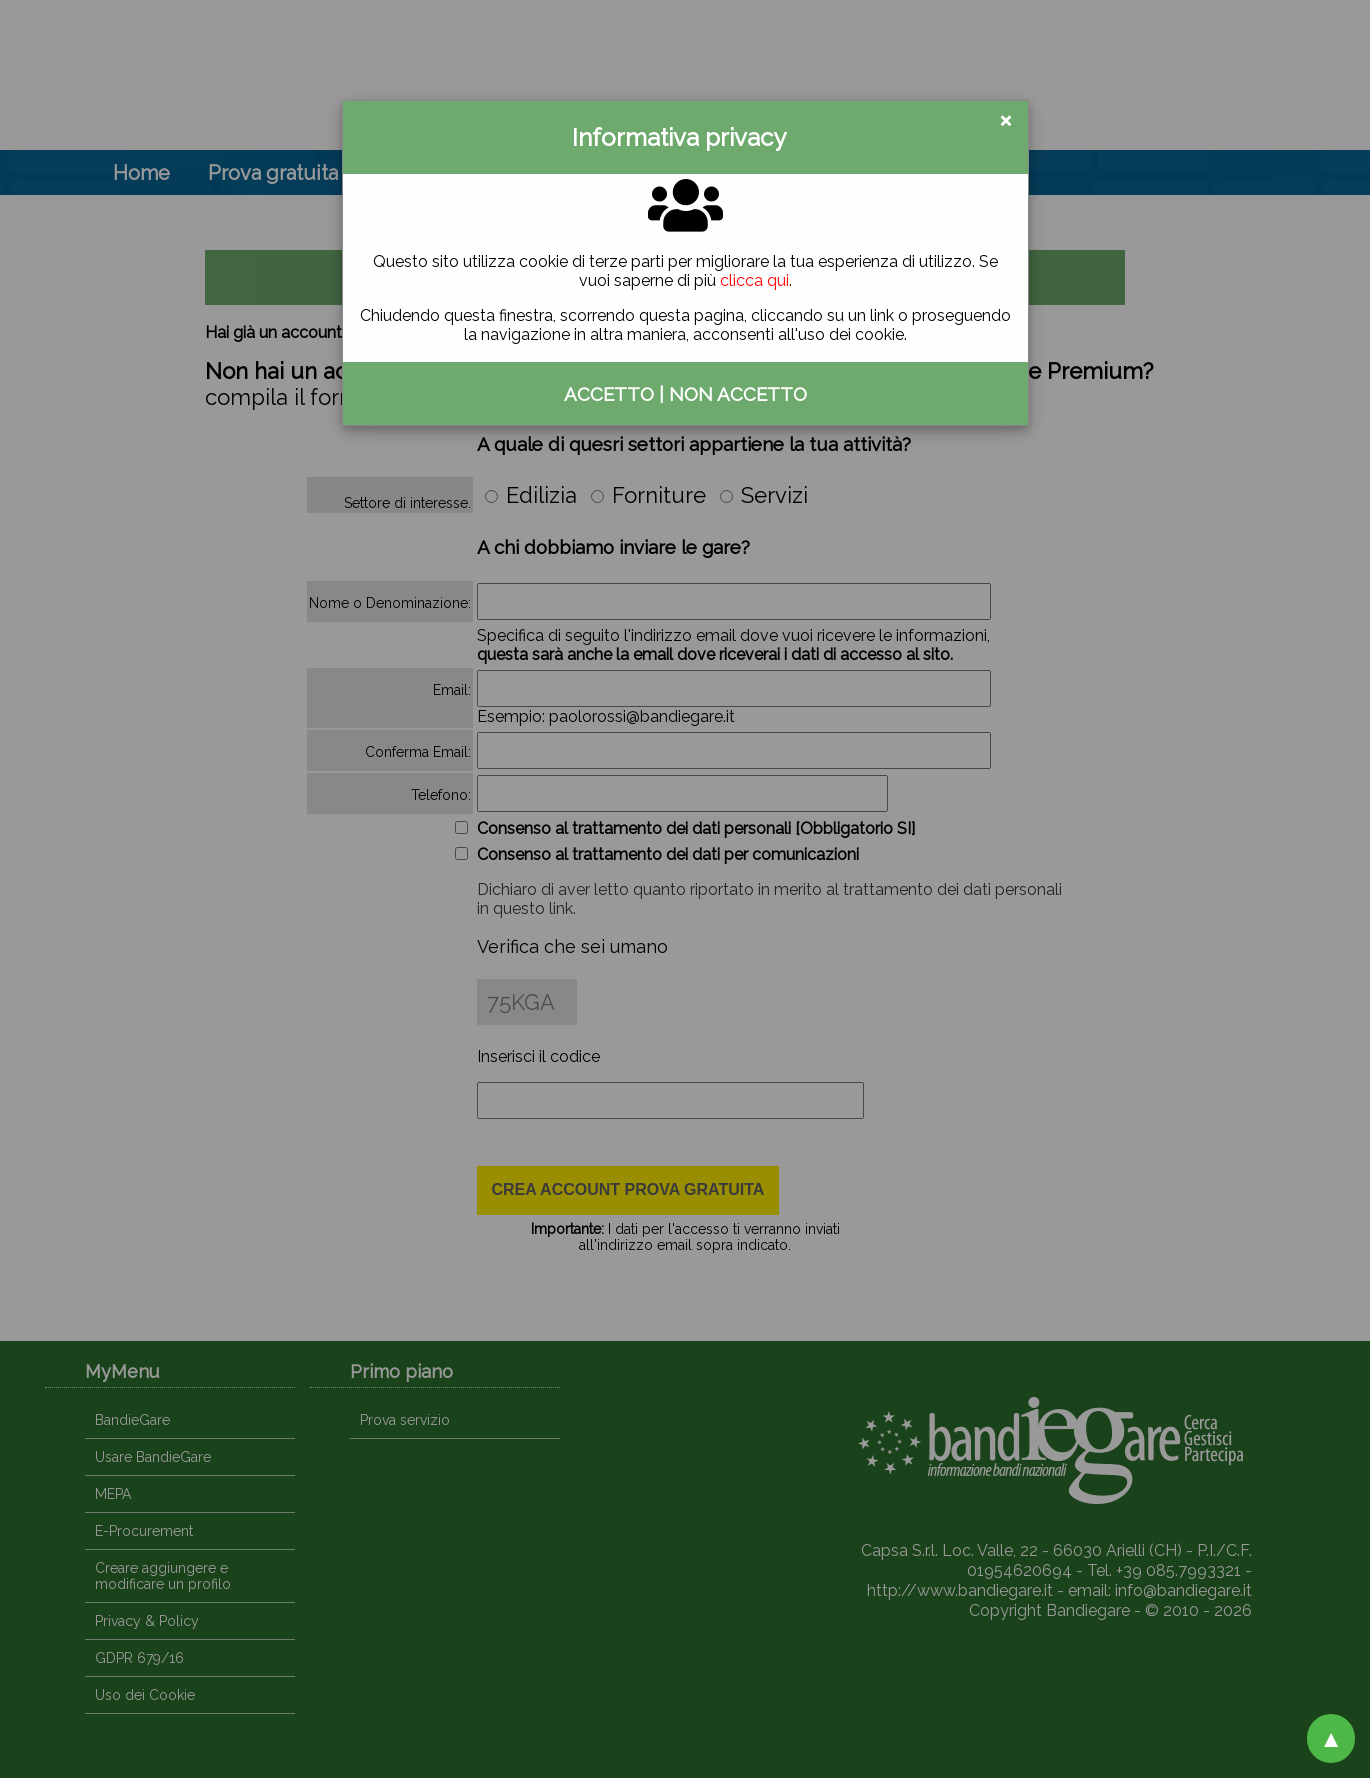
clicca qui (754, 280)
